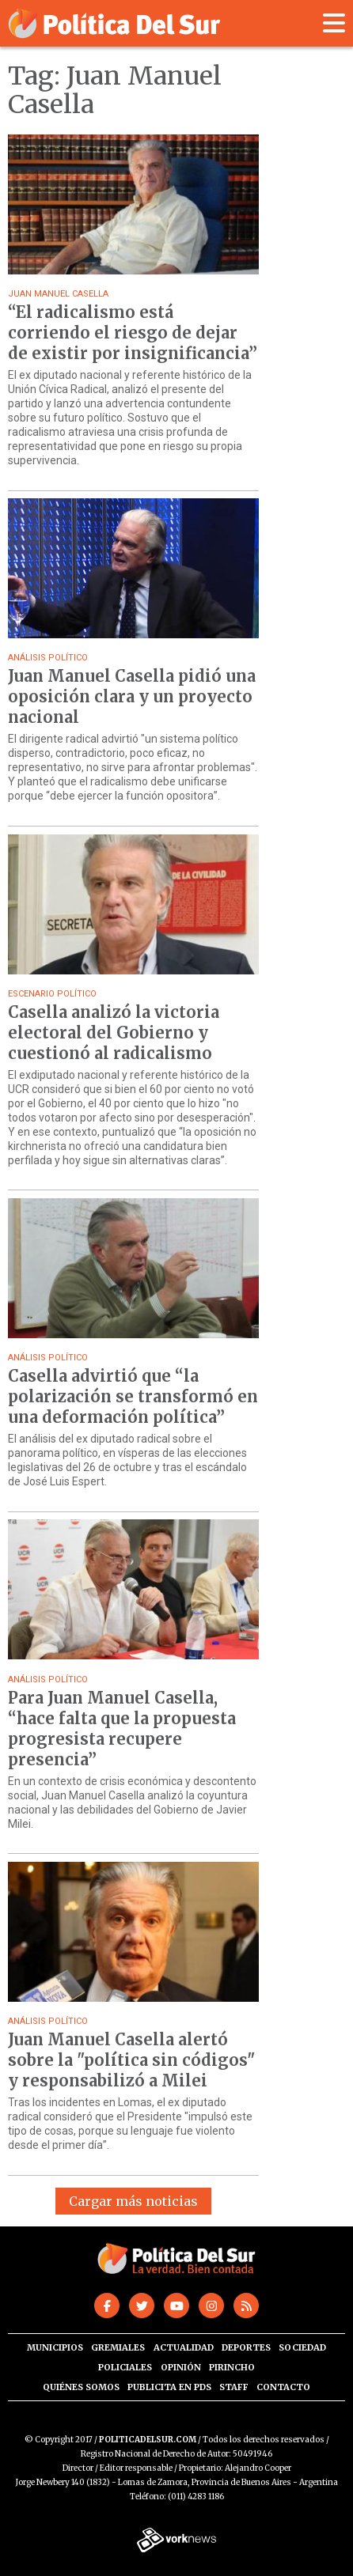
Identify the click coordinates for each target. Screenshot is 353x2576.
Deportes (246, 2347)
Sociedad (302, 2347)
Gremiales (118, 2347)
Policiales (125, 2367)
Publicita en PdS (169, 2387)
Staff (234, 2387)
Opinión (181, 2367)
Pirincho (232, 2367)
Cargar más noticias (133, 2201)
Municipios (55, 2347)
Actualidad (184, 2347)
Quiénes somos (81, 2387)
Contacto (283, 2387)
